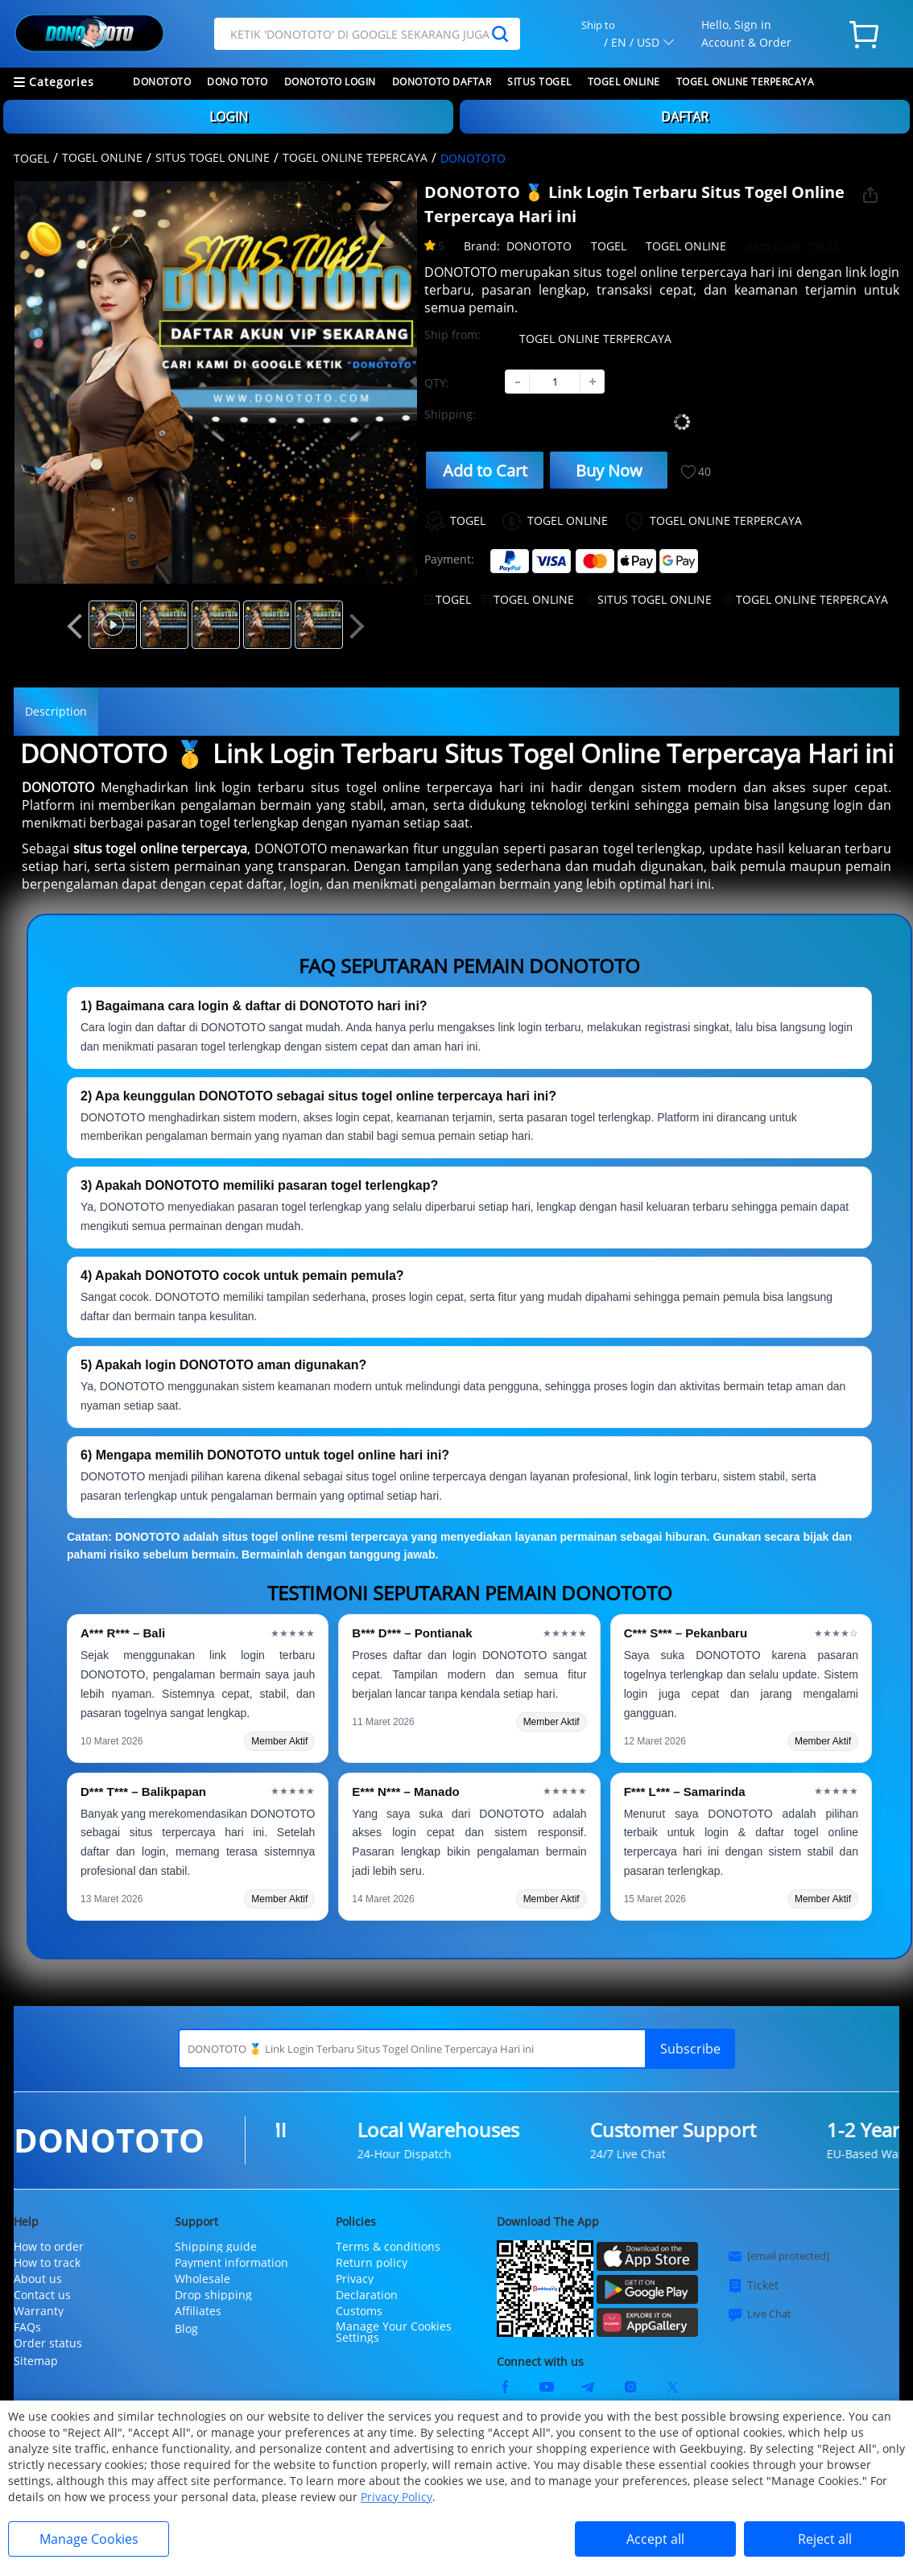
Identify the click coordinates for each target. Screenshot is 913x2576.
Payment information (231, 2262)
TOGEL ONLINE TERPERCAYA (745, 82)
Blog (186, 2328)
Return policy (371, 2262)
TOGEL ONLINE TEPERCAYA (355, 157)
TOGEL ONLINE (624, 82)
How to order (49, 2246)
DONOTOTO (162, 82)
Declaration (367, 2295)
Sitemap (36, 2360)
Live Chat (759, 2314)
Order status (48, 2343)
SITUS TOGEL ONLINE (212, 157)
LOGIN (228, 117)
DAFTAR (685, 117)
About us (38, 2279)
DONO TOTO (237, 82)
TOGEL (31, 158)
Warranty (39, 2311)
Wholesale (202, 2279)
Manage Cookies (88, 2539)
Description (56, 711)
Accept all (655, 2539)
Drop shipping (213, 2295)
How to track (47, 2262)
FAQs (27, 2327)
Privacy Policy (396, 2496)
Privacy (355, 2279)
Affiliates (198, 2311)
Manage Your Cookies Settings (394, 2332)
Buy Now (609, 470)
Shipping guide (216, 2246)
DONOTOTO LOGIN (330, 82)
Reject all (825, 2539)
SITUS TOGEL (539, 82)
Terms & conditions (388, 2246)
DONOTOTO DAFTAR (442, 82)
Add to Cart (485, 470)
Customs (359, 2311)
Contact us (42, 2295)
